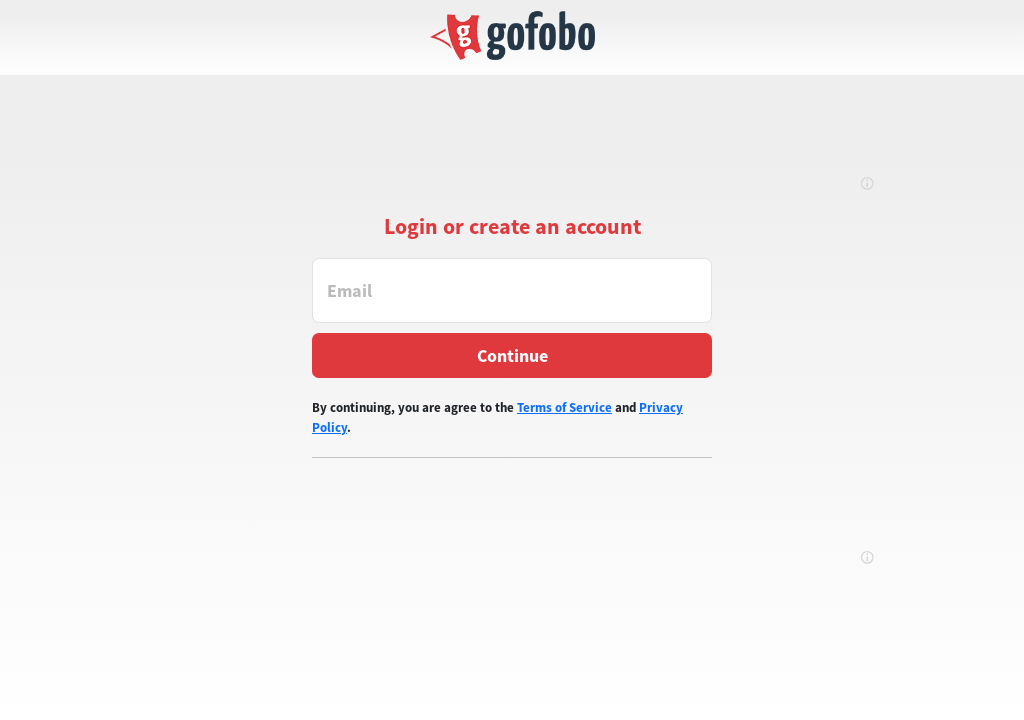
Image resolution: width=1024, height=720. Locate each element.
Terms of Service (564, 407)
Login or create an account (512, 226)
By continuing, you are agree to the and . (497, 417)
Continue (512, 355)
